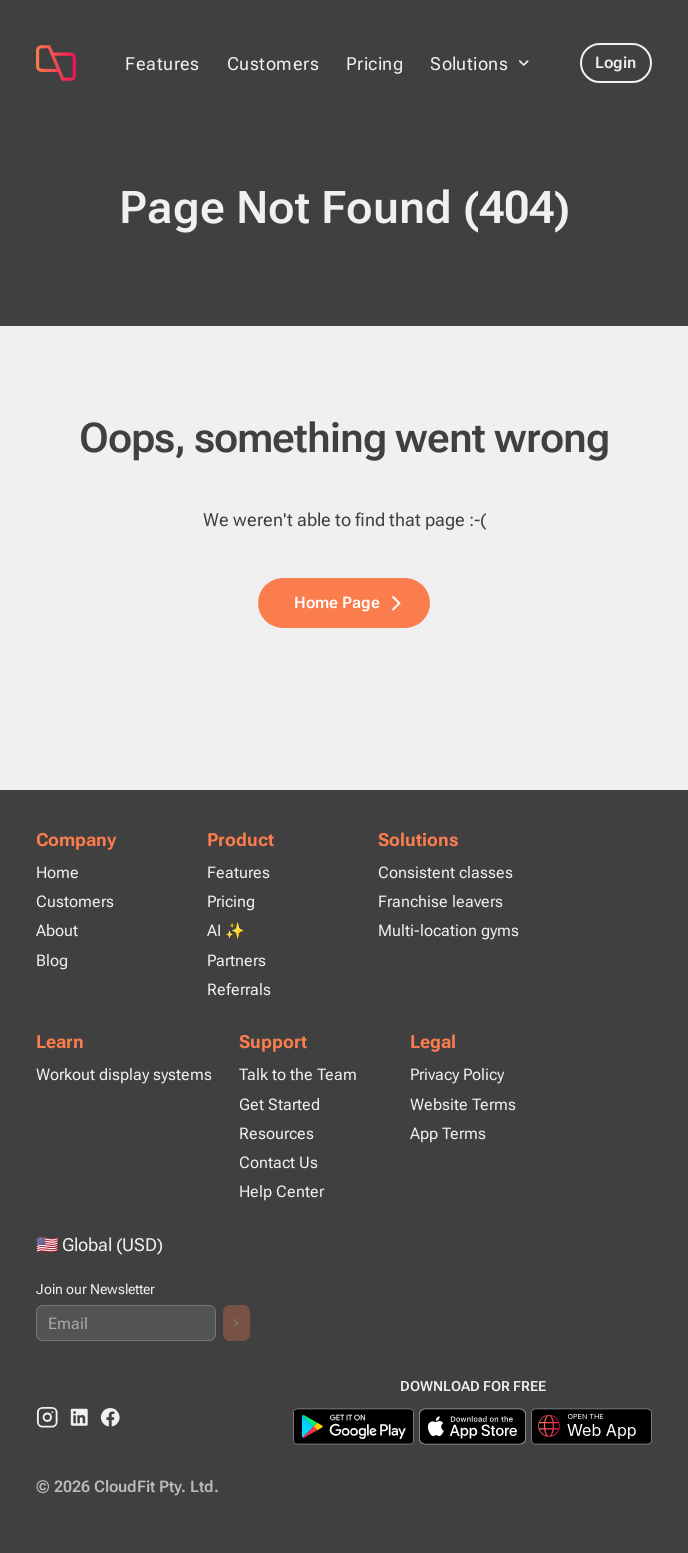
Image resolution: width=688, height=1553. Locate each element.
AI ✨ (226, 930)
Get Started (279, 1104)
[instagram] (47, 1417)
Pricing (374, 63)
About (57, 930)
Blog (52, 960)
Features (162, 63)
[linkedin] (79, 1417)
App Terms (448, 1133)
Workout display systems (124, 1074)
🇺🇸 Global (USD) (99, 1244)
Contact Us (278, 1162)
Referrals (239, 989)
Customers (273, 63)
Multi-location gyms (448, 930)
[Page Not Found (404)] (56, 63)
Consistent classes (445, 872)
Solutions (418, 839)
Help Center (281, 1191)
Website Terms (463, 1104)
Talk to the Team (298, 1074)
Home (57, 872)
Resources (276, 1133)
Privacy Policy (457, 1074)
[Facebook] (110, 1417)
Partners (236, 960)
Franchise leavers (440, 901)
